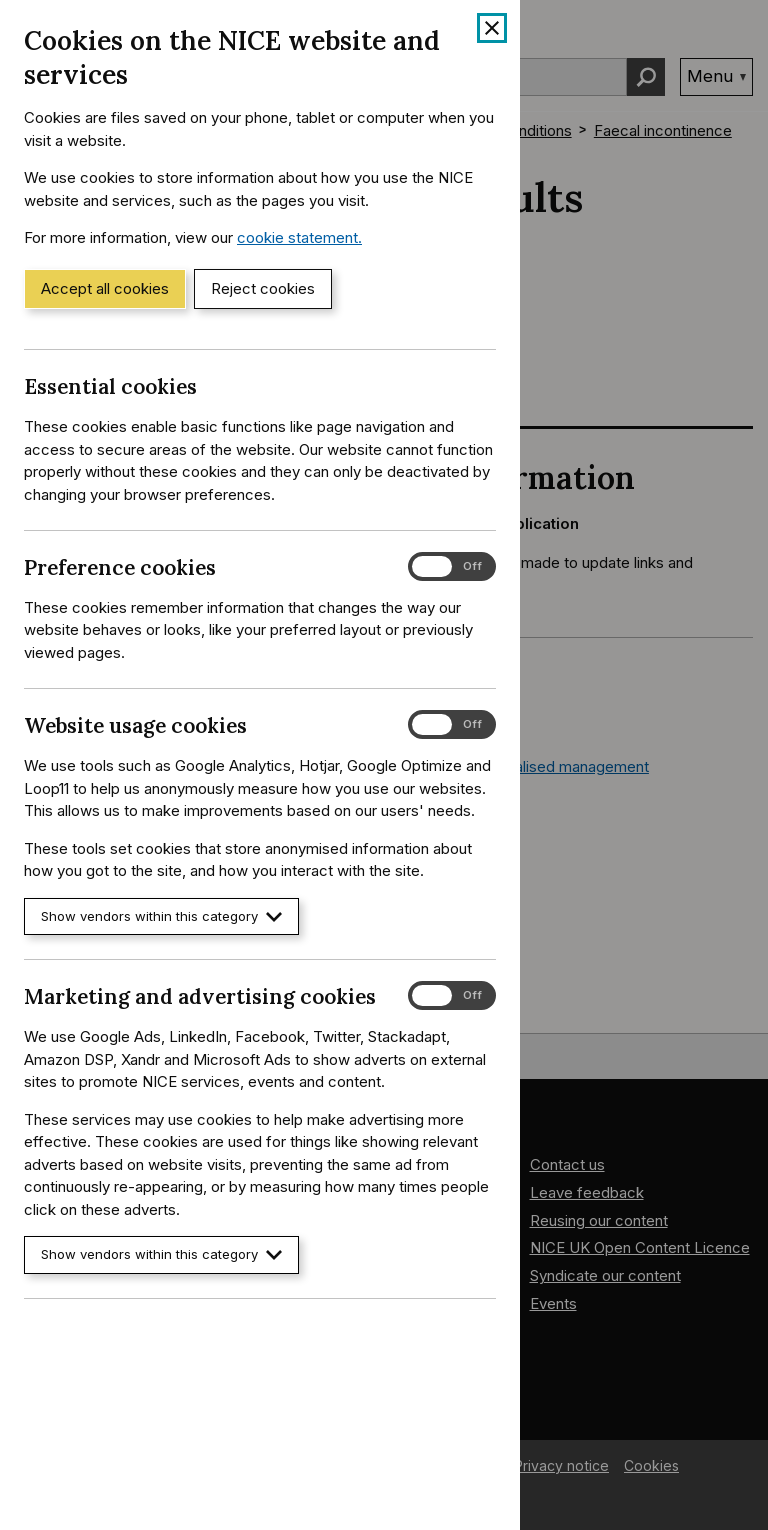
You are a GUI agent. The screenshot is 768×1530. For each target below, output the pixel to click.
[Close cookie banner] (492, 28)
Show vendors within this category (161, 916)
